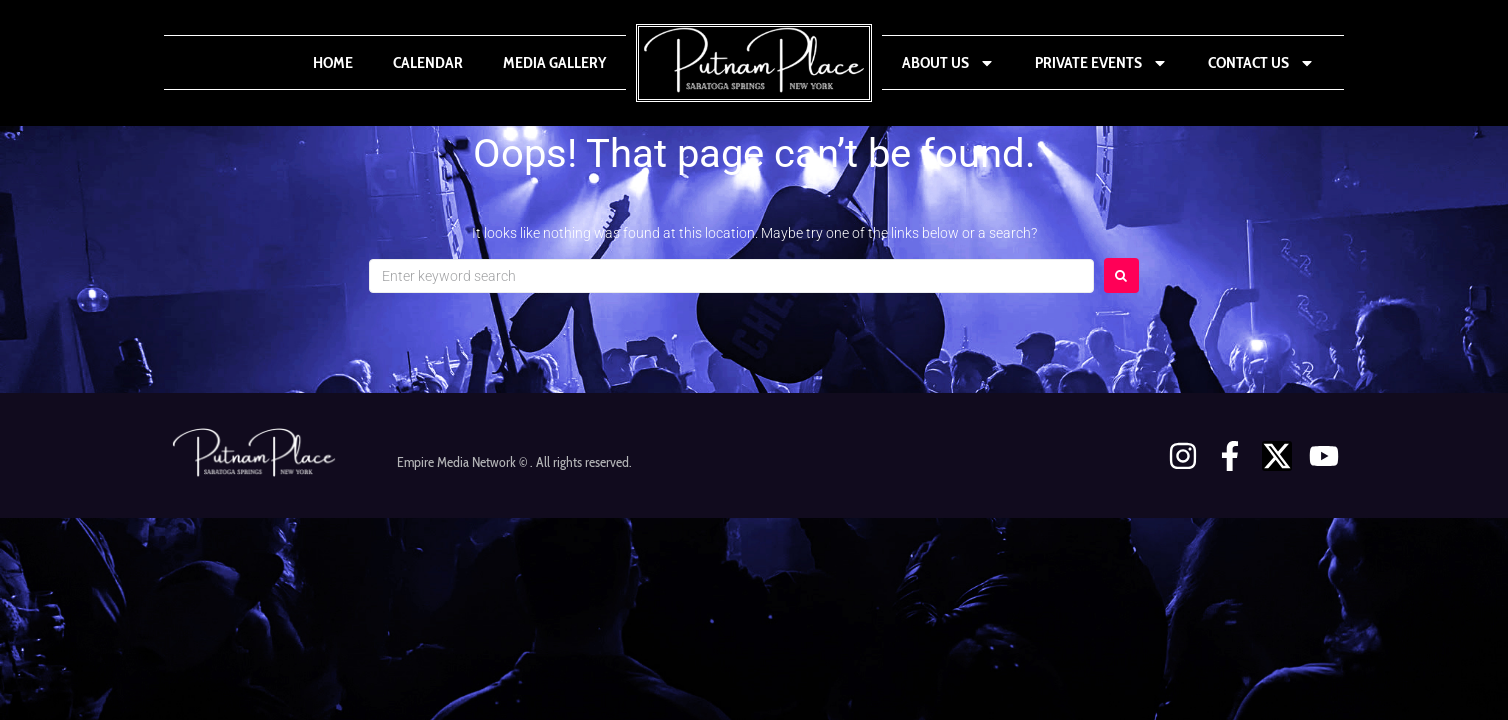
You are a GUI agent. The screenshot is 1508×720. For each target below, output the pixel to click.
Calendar (428, 62)
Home (333, 62)
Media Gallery (554, 62)
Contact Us (1261, 63)
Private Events (1101, 63)
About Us (948, 63)
